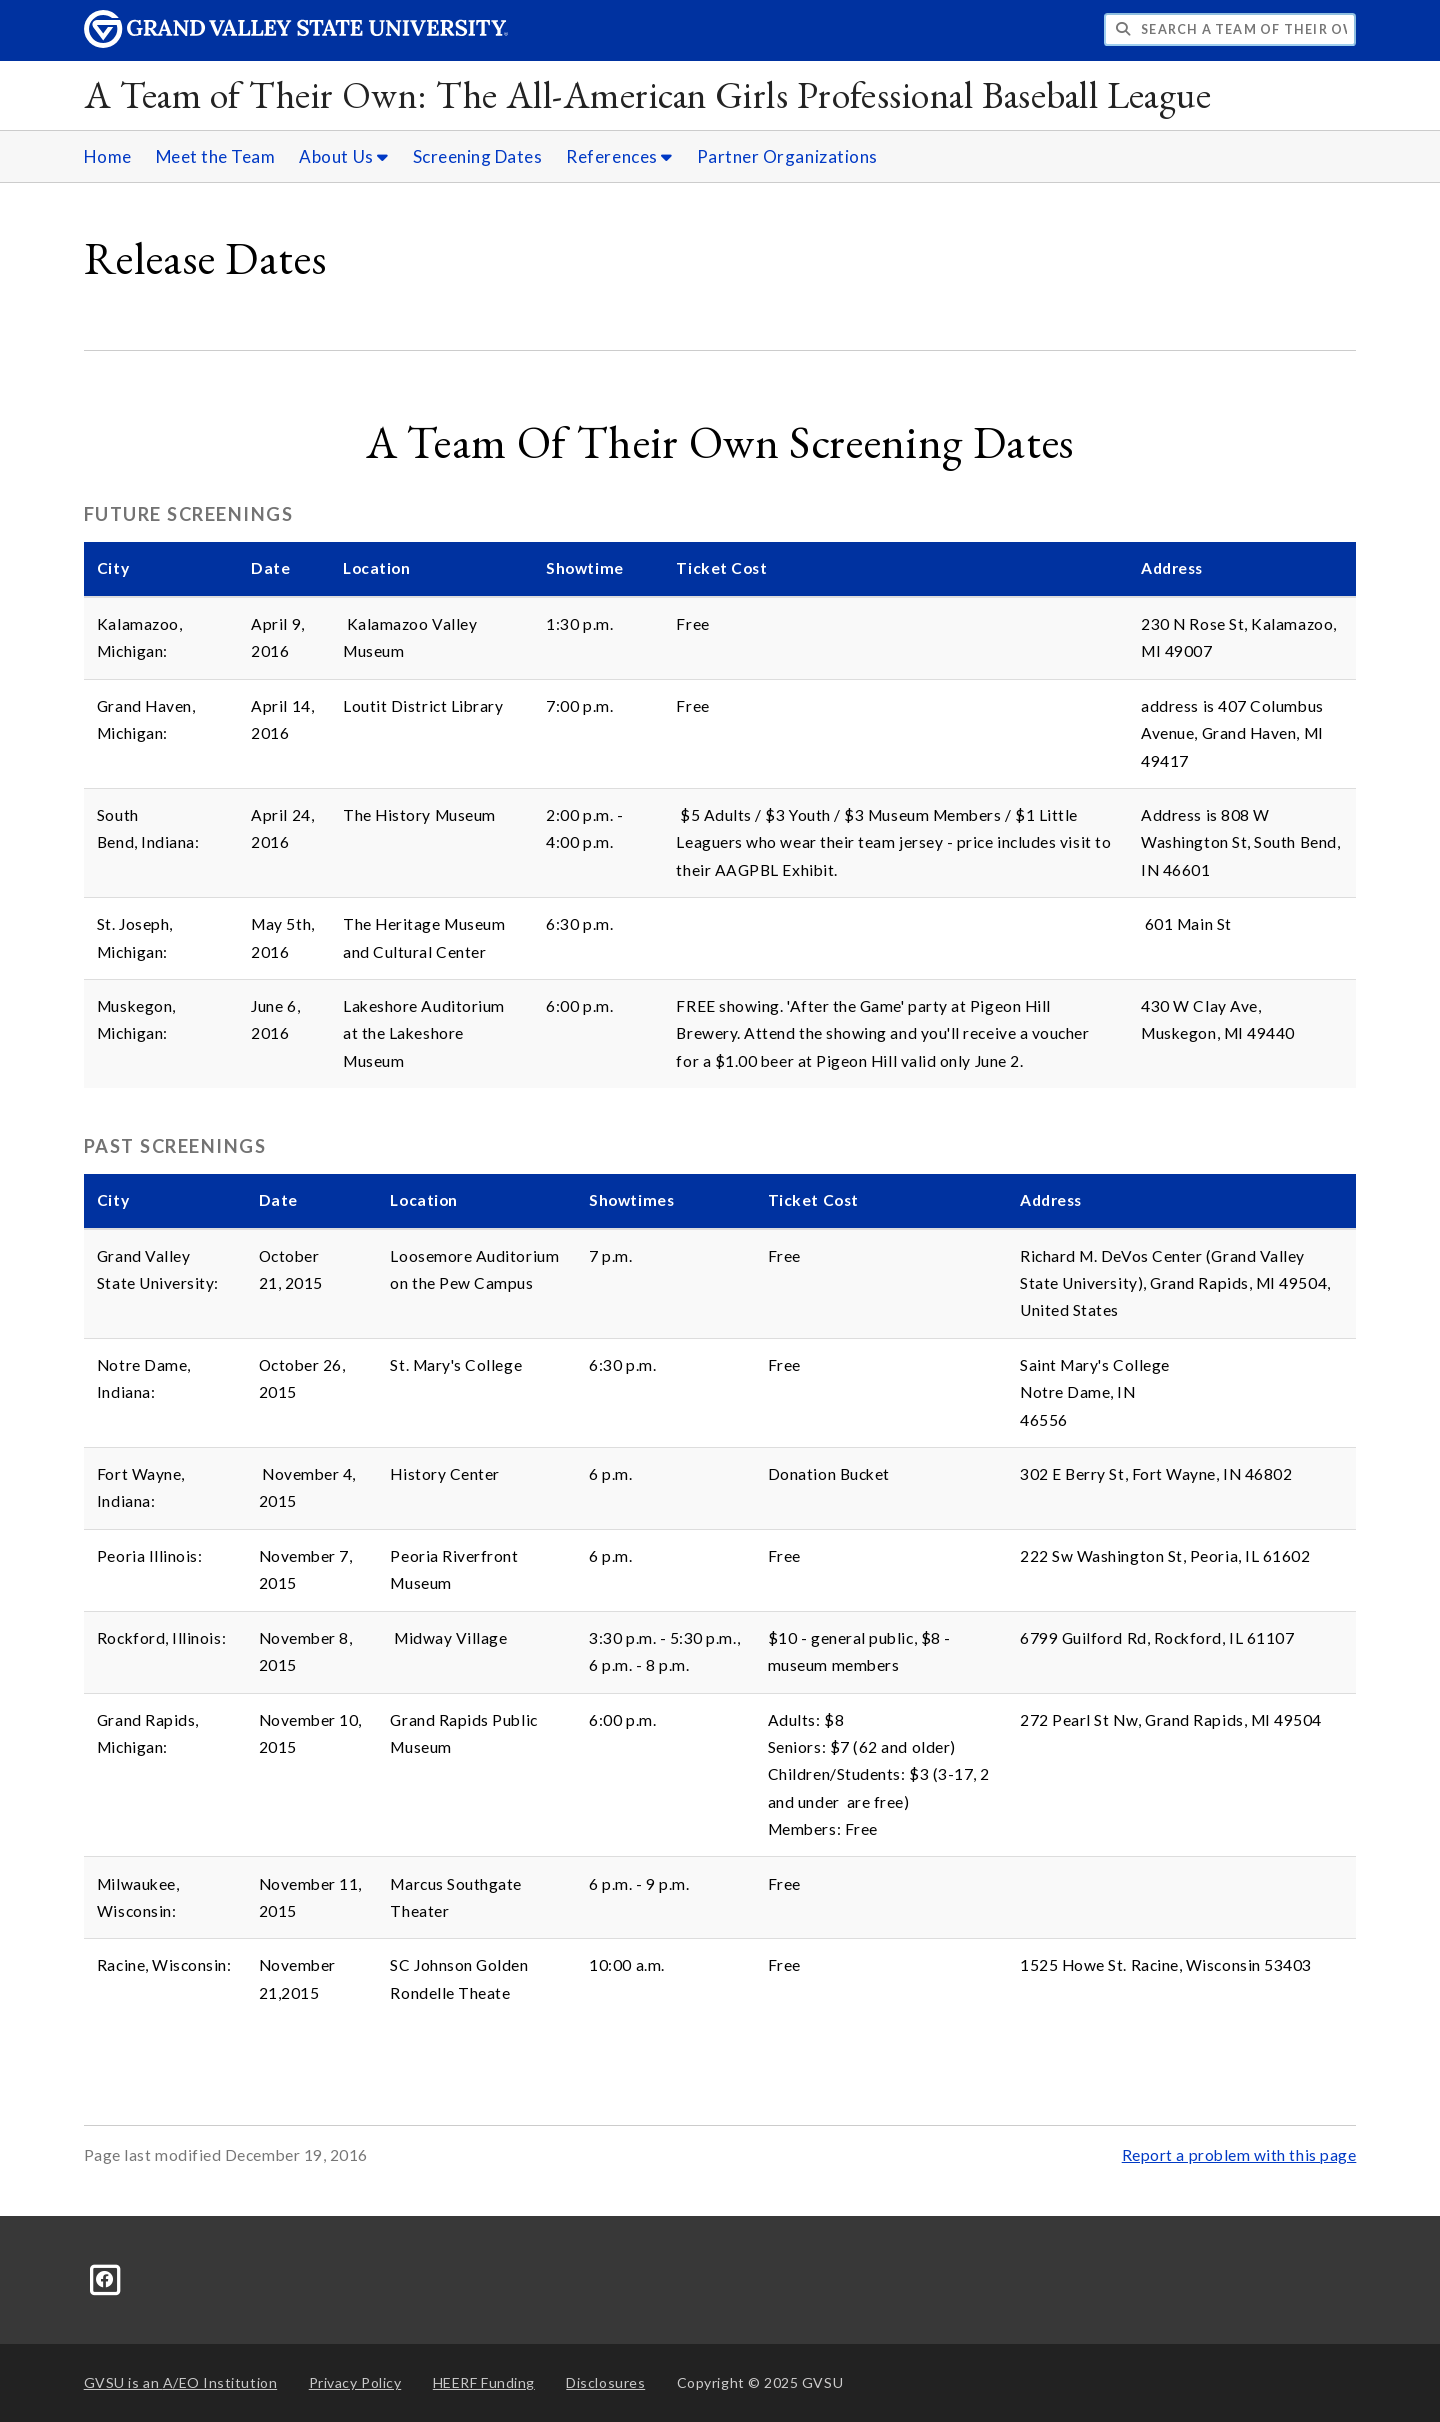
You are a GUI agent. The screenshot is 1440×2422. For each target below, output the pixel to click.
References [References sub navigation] (619, 156)
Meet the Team (216, 156)
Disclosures (605, 2382)
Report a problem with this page (1239, 2155)
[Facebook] (106, 2277)
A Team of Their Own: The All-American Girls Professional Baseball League (648, 94)
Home (108, 156)
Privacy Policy (355, 2382)
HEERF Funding (484, 2382)
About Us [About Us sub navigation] (343, 156)
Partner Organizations (787, 156)
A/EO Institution (181, 2382)
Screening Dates (478, 156)
